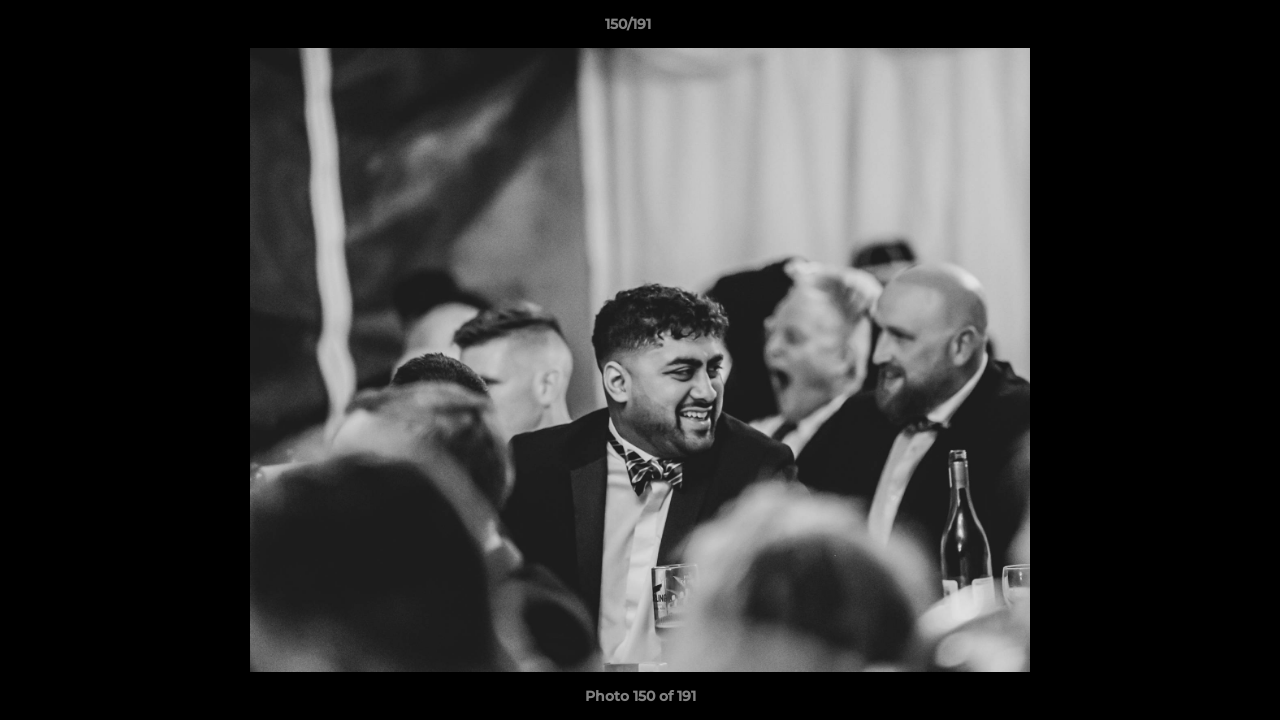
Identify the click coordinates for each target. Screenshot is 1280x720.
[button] (1196, 29)
